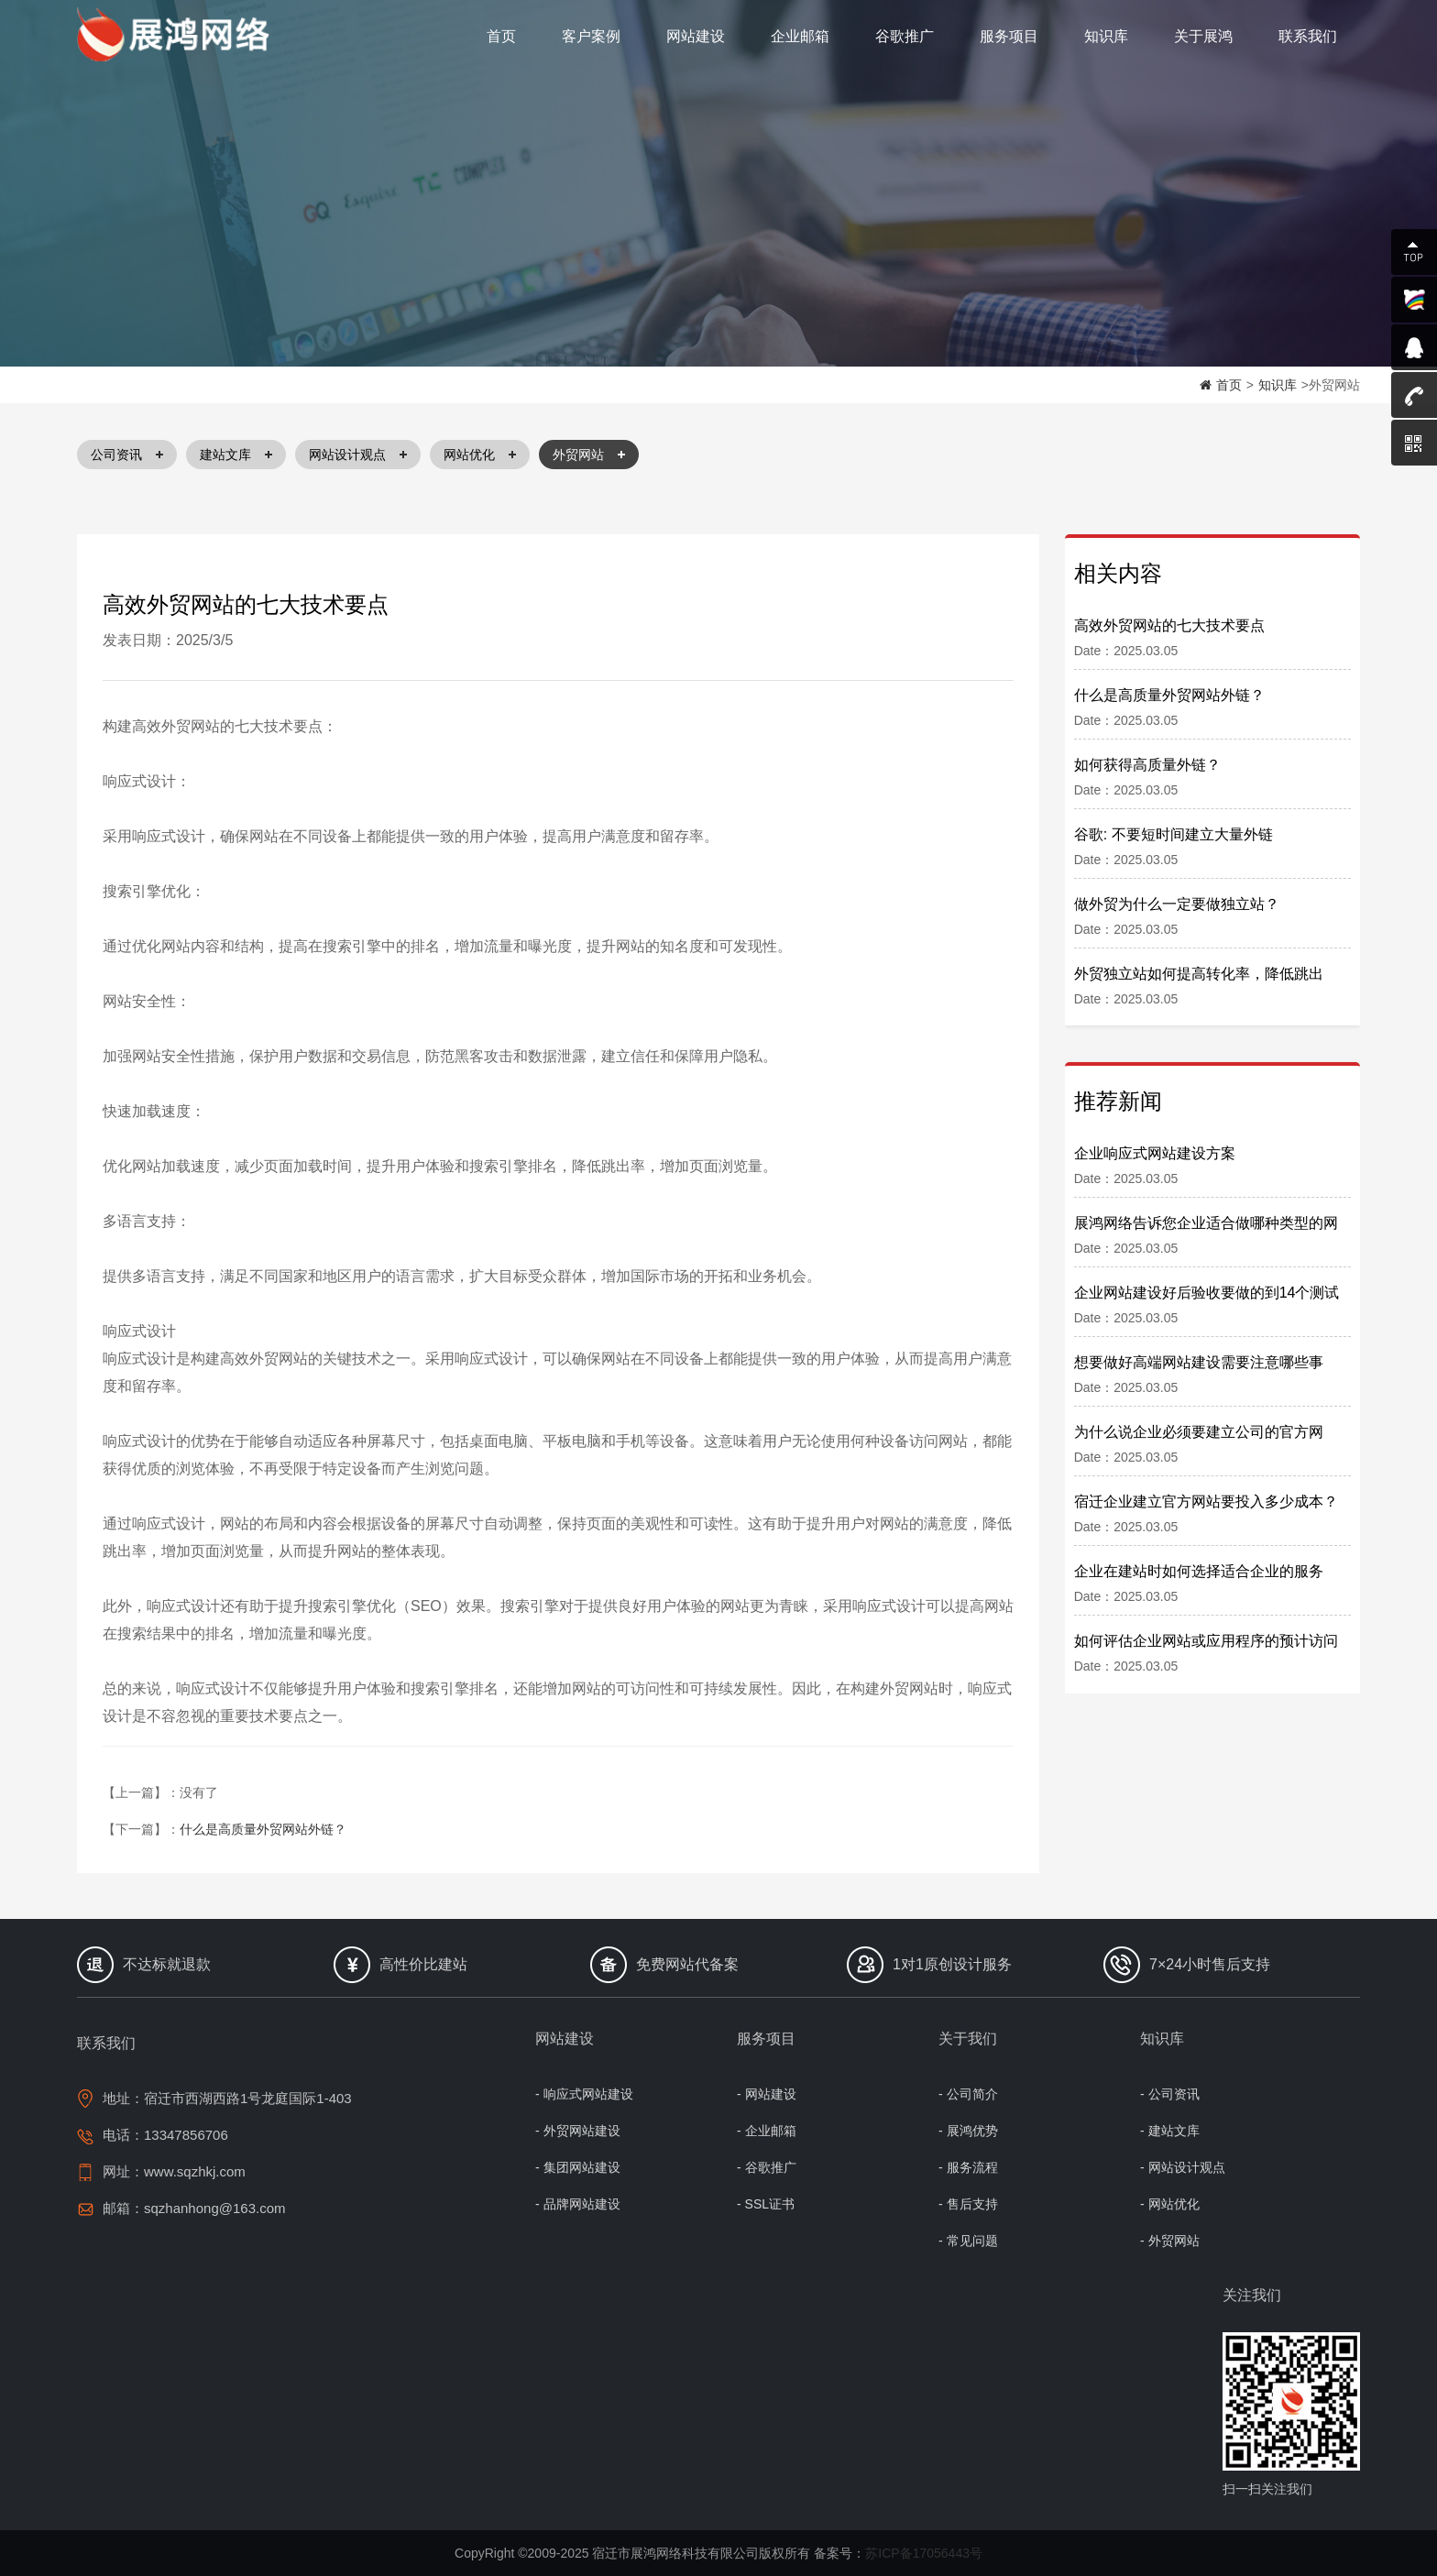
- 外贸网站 (1170, 2240)
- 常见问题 (968, 2240)
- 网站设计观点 (1182, 2167)
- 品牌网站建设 (577, 2204)
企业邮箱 (800, 36)
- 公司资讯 (1170, 2094)
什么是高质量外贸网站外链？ (263, 1829)
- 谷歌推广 (766, 2167)
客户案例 (591, 36)
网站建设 (695, 36)
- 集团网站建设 (577, 2167)
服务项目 (1009, 36)
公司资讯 (127, 454)
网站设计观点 (358, 454)
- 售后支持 (968, 2204)
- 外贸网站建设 (577, 2130)
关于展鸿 (1203, 36)
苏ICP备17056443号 (923, 2553)
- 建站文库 (1170, 2130)
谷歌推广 (904, 36)
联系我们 (1307, 36)
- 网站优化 (1170, 2204)
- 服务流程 (968, 2167)
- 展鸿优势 (968, 2130)
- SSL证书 (766, 2204)
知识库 (1106, 36)
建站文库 (236, 454)
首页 (501, 36)
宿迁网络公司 (178, 34)
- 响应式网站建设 (584, 2094)
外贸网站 (589, 454)
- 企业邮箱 (766, 2130)
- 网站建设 (766, 2094)
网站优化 (480, 454)
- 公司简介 (968, 2094)
